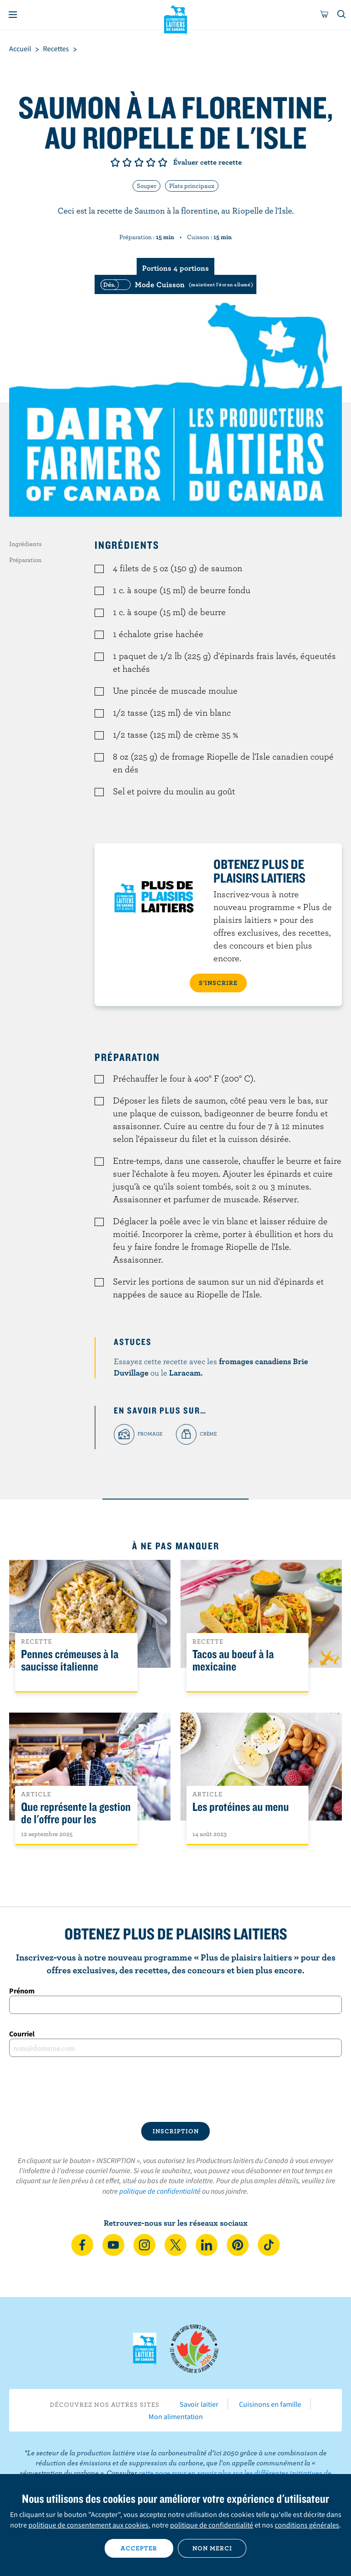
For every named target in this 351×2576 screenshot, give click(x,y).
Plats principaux (191, 185)
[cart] (324, 14)
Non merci (212, 2548)
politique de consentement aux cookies (88, 2524)
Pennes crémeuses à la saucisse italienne (69, 1660)
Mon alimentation (176, 2416)
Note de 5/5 (163, 162)
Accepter (139, 2548)
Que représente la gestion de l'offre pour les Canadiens (76, 1819)
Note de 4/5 (151, 162)
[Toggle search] (342, 14)
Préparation (25, 559)
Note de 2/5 (127, 162)
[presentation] (175, 2089)
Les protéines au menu (240, 1807)
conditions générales (307, 2524)
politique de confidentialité (160, 2191)
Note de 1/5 (115, 162)
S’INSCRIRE (218, 982)
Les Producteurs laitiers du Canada (175, 19)
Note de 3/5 (139, 162)
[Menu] (13, 14)
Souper (146, 185)
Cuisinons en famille (270, 2404)
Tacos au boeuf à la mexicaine (233, 1660)
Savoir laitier (199, 2404)
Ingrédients (25, 543)
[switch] (175, 284)
